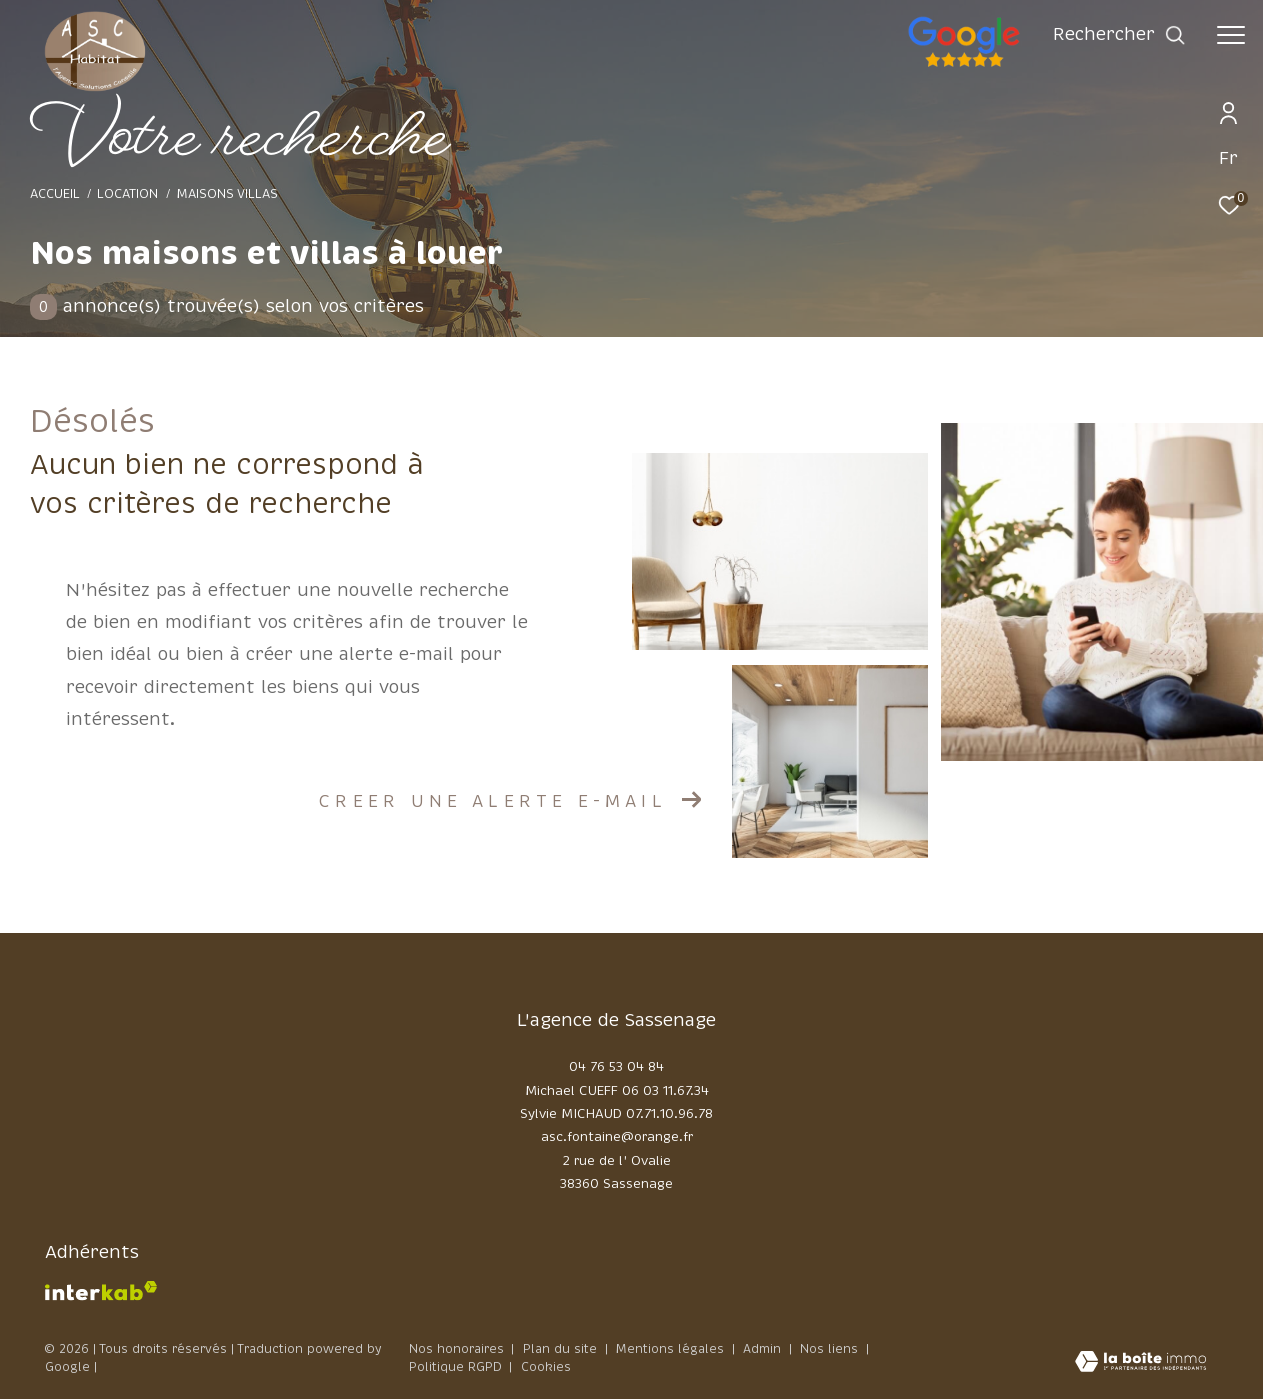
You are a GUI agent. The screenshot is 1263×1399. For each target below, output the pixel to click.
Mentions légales (672, 1349)
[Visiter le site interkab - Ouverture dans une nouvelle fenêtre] (101, 1291)
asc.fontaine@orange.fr (617, 1137)
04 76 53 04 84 (616, 1067)
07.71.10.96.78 (669, 1114)
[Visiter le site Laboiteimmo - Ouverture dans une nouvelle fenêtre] (1140, 1363)
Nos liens (831, 1349)
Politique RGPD (455, 1367)
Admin (764, 1349)
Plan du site (562, 1349)
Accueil (55, 194)
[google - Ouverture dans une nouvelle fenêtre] (1045, 64)
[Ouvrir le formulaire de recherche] (1119, 35)
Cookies (546, 1368)
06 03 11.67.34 (665, 1091)
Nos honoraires (456, 1349)
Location (127, 194)
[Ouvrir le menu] (1231, 35)
